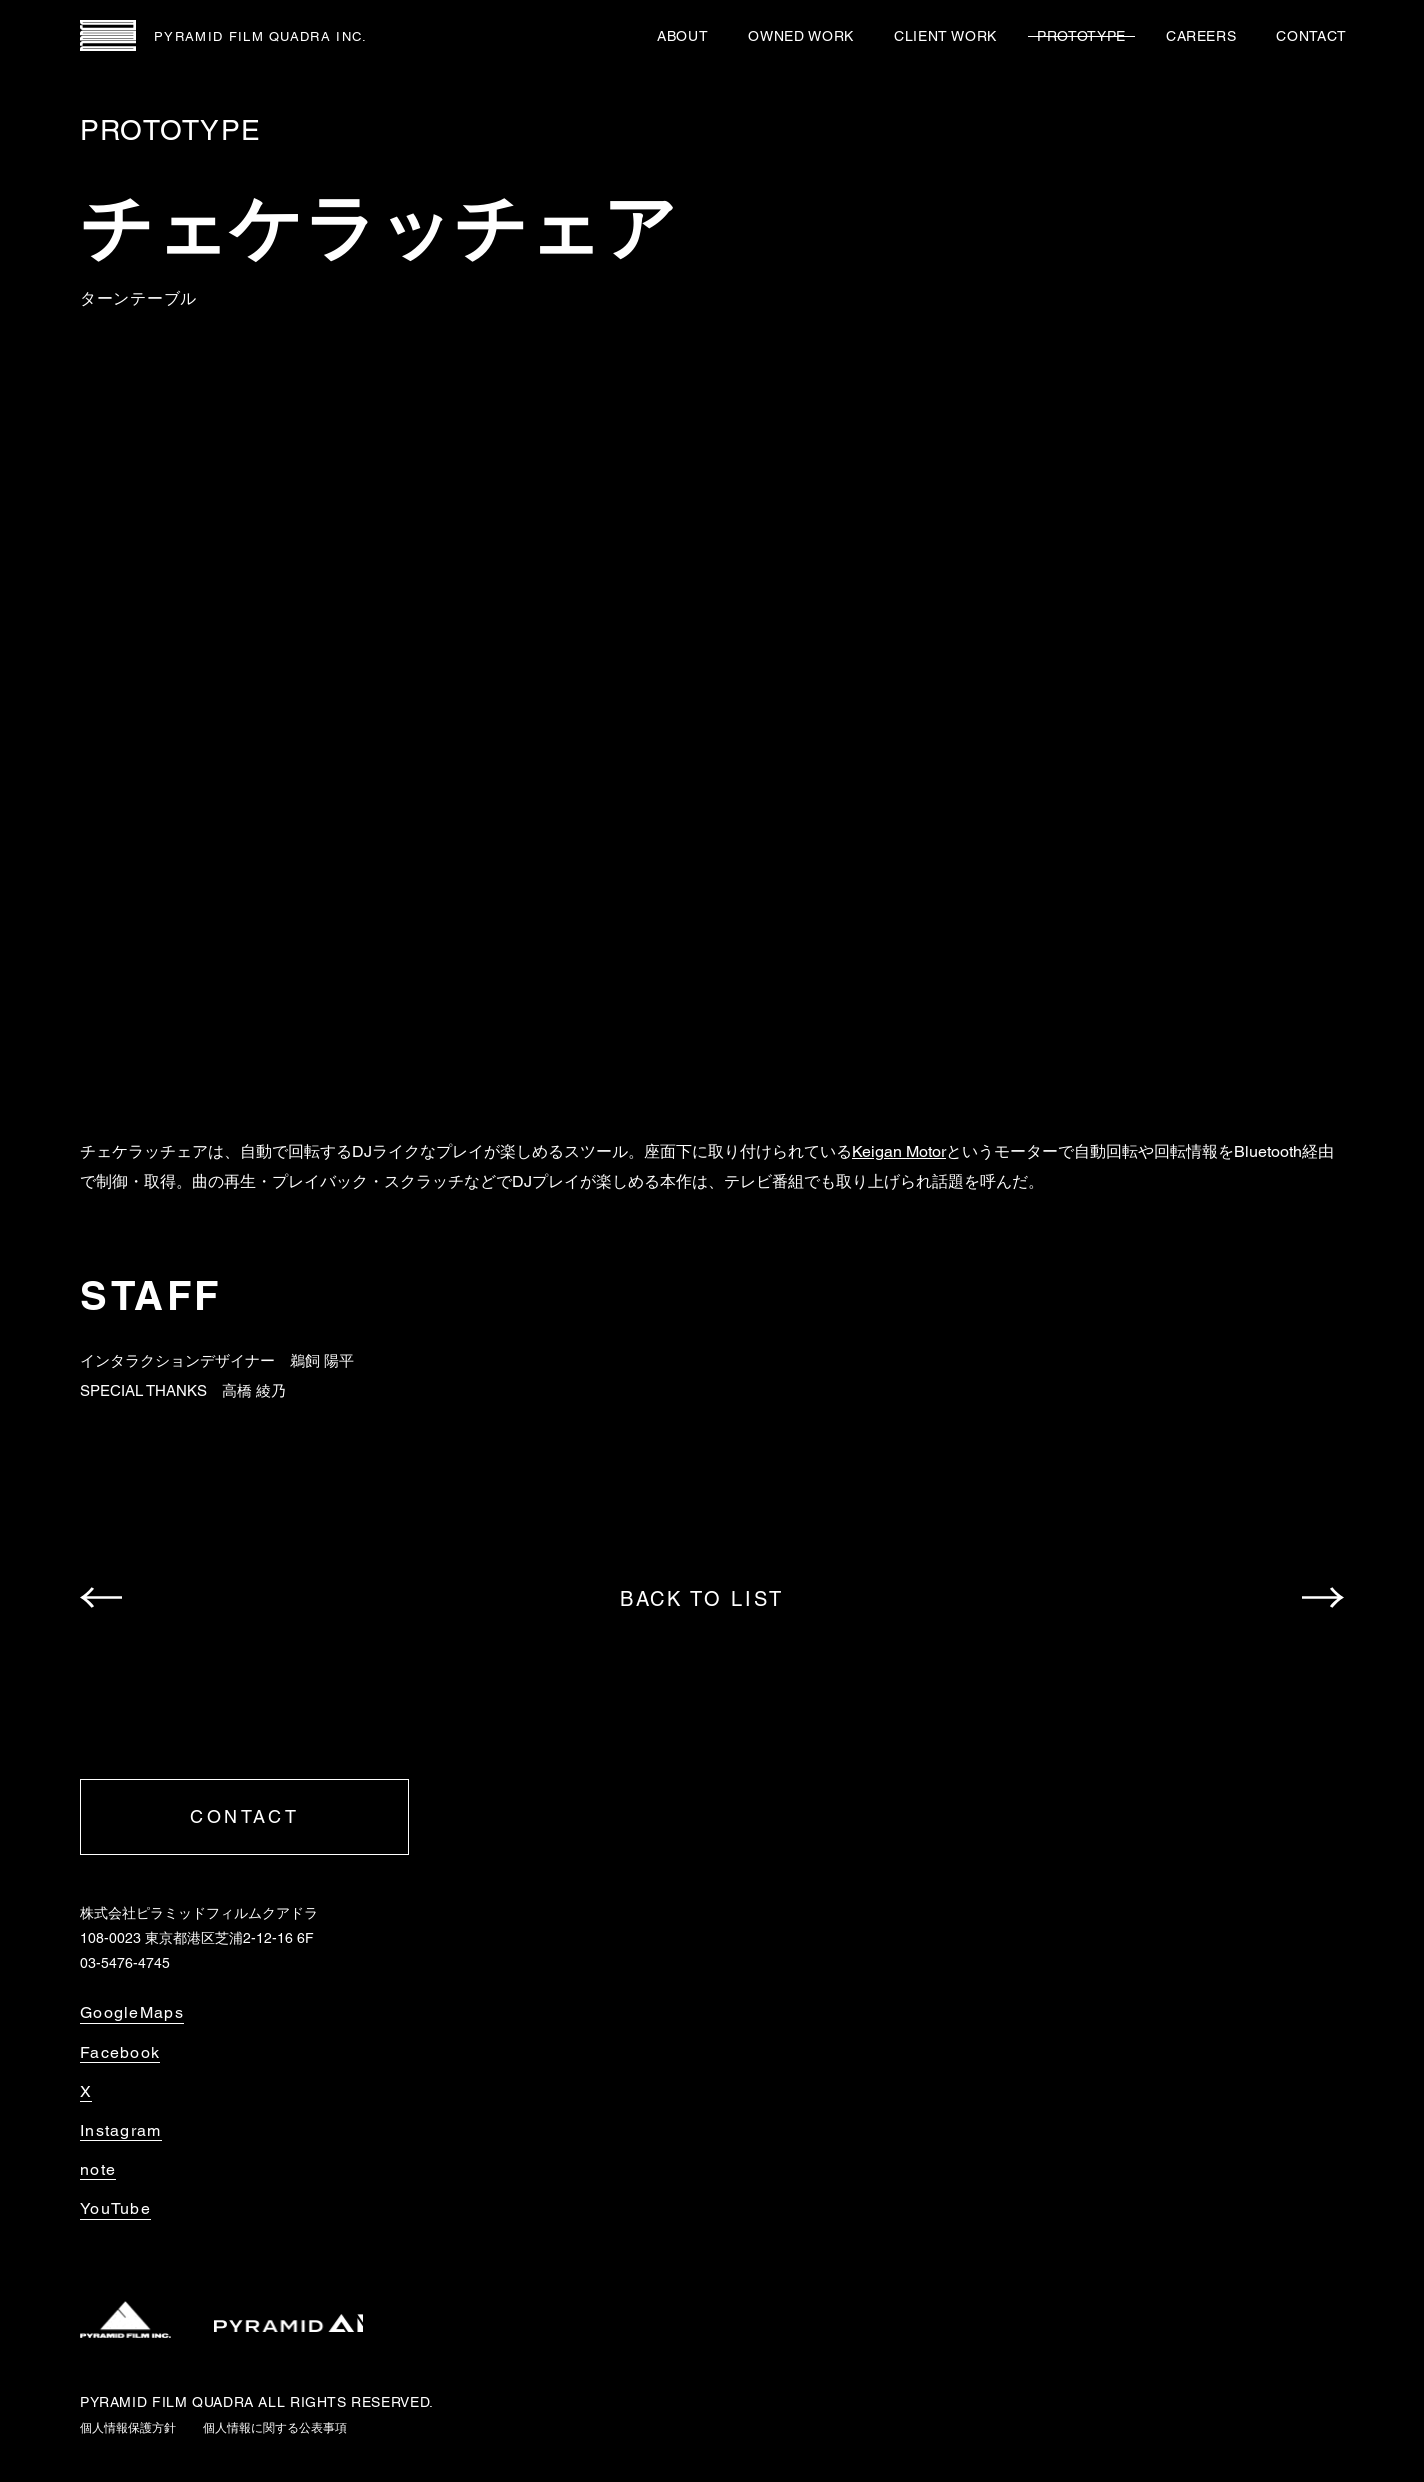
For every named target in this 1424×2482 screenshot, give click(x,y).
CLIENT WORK (945, 36)
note (98, 2170)
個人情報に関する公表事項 (275, 2428)
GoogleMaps (132, 2013)
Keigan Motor (899, 1151)
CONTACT (1311, 36)
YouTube (115, 2209)
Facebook (120, 2053)
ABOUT (682, 36)
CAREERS (1201, 36)
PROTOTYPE (1081, 36)
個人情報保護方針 (128, 2428)
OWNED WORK (800, 36)
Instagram (121, 2131)
